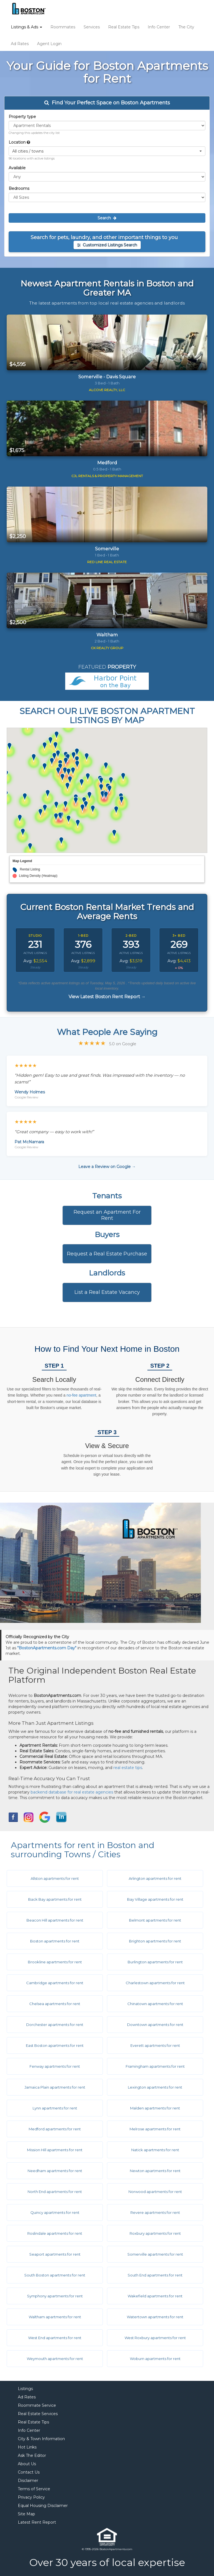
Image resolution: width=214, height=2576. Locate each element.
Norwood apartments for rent (155, 2191)
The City (186, 27)
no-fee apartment (81, 1395)
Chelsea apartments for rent (54, 2003)
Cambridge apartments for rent (54, 1983)
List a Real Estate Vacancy (107, 1292)
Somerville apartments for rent (155, 2254)
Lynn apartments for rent (55, 2108)
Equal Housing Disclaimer (43, 2505)
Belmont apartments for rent (155, 1920)
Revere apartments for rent (155, 2212)
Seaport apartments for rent (55, 2254)
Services (92, 27)
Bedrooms (19, 188)
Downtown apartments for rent (155, 2024)
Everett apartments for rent (155, 2045)
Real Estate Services (38, 2413)
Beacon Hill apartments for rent (54, 1920)
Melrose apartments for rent (155, 2129)
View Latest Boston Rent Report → (107, 996)
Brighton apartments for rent (155, 1941)
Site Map (26, 2513)
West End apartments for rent (54, 2337)
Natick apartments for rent (155, 2150)
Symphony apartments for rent (55, 2296)
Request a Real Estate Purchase (107, 1254)
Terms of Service (34, 2488)
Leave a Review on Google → (107, 1166)
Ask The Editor (32, 2455)
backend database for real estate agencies (72, 1792)
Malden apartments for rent (155, 2108)
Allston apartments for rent (55, 1878)
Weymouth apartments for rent (55, 2358)
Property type (22, 116)
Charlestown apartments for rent (155, 1983)
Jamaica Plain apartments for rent (55, 2087)
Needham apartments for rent (55, 2170)
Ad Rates (20, 43)
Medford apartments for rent (55, 2129)
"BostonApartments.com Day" (46, 1647)
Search (107, 217)
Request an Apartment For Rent (107, 1215)
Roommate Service (37, 2405)
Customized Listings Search (107, 244)
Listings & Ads (26, 27)
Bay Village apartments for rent (155, 1899)
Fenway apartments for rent (55, 2066)
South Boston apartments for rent (54, 2275)
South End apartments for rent (155, 2275)
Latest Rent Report (37, 2522)
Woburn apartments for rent (155, 2358)
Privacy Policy (31, 2497)
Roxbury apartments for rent (155, 2233)
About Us (27, 2463)
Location (19, 142)
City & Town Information (41, 2438)
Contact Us (29, 2472)
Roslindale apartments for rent (54, 2233)
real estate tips (127, 1767)
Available (17, 167)
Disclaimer (28, 2480)
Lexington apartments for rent (155, 2087)
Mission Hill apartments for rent (54, 2150)
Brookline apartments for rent (55, 1962)
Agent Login (49, 43)
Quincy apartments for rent (54, 2212)
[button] (107, 151)
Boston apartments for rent (54, 1941)
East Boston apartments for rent (55, 2045)
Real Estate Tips (123, 27)
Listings (25, 2388)
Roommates (62, 27)
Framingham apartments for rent (155, 2066)
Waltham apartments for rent (55, 2317)
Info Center (159, 27)
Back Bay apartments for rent (55, 1899)
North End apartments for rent (55, 2191)
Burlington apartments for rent (155, 1962)
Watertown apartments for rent (155, 2317)
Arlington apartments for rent (155, 1878)
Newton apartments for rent (155, 2170)
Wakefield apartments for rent (155, 2296)
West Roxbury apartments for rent (155, 2337)
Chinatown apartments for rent (155, 2003)
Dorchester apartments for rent (54, 2024)
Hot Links (27, 2447)
